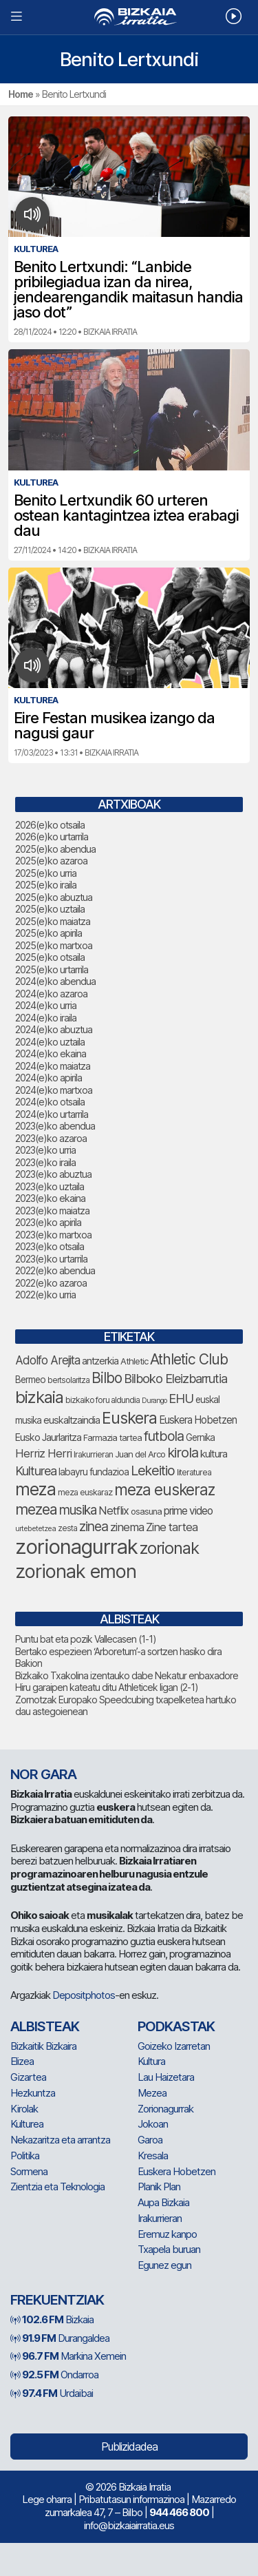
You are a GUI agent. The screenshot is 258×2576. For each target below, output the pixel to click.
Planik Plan (159, 2186)
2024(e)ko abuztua (53, 1029)
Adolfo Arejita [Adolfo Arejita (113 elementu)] (47, 1360)
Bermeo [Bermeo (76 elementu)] (30, 1379)
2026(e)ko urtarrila (51, 836)
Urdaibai (51, 2393)
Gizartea (28, 2077)
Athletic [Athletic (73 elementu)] (134, 1361)
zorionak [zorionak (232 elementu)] (169, 1548)
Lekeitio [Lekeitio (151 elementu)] (153, 1470)
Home (20, 94)
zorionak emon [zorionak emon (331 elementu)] (75, 1571)
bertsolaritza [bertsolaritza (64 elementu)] (68, 1380)
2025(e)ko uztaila (50, 909)
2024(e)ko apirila (48, 1077)
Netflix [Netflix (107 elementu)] (113, 1510)
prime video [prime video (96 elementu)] (188, 1510)
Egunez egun (164, 2265)
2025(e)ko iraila (45, 885)
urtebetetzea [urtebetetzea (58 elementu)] (35, 1528)
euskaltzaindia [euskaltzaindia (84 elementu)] (71, 1420)
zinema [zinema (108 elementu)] (127, 1527)
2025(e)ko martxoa (53, 945)
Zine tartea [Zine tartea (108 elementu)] (171, 1527)
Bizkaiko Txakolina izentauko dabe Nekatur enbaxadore (126, 1675)
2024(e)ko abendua (55, 981)
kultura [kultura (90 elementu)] (213, 1454)
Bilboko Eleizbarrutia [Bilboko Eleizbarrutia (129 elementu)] (175, 1378)
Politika (24, 2155)
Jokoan (153, 2123)
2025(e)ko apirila (48, 933)
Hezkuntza (32, 2092)
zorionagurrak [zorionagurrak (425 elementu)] (76, 1547)
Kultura (151, 2061)
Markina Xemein (68, 2355)
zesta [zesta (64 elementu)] (67, 1528)
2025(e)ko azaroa (51, 860)
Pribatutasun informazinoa (131, 2499)
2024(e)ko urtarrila (51, 1114)
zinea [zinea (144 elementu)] (93, 1526)
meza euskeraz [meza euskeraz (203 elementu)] (164, 1489)
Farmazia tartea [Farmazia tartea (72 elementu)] (112, 1438)
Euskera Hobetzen (176, 2171)
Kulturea (26, 2123)
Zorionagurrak (165, 2108)
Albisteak (44, 2026)
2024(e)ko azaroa (51, 993)
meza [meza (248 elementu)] (35, 1489)
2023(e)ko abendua (55, 1126)
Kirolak (24, 2108)
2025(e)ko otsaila (50, 957)
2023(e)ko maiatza (52, 1210)
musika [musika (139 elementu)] (77, 1510)
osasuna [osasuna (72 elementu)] (146, 1511)
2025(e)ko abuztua (53, 897)
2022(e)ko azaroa (51, 1283)
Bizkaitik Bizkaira (43, 2046)
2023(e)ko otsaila (49, 1246)
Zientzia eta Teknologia (57, 2186)
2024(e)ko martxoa (53, 1090)
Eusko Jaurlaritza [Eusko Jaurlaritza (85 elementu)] (48, 1437)
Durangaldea (59, 2338)
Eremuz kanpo (167, 2234)
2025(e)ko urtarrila (51, 969)
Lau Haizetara (166, 2077)
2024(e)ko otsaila (50, 1102)
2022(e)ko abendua (55, 1270)
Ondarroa (54, 2374)
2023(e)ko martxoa (53, 1234)
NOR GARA (43, 1774)
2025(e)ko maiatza (52, 921)
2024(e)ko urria (45, 1005)
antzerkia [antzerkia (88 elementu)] (100, 1361)
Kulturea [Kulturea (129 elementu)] (35, 1470)
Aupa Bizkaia (163, 2202)
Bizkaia (52, 2319)
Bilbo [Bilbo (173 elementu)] (107, 1377)
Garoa (150, 2139)
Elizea (22, 2061)
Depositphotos (83, 1995)
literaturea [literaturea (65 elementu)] (194, 1472)
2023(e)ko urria (45, 1150)
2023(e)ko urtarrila (51, 1259)
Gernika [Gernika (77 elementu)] (200, 1437)
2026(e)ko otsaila (50, 825)
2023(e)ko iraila (45, 1162)
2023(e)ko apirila (48, 1222)
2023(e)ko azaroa (51, 1138)
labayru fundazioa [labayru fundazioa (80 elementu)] (93, 1471)
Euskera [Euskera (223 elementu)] (129, 1418)
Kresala (153, 2155)
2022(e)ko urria (45, 1294)
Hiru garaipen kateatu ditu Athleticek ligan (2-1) (106, 1687)
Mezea (152, 2092)
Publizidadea (129, 2446)
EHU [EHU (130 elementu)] (181, 1398)
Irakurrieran (160, 2218)
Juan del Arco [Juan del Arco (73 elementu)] (140, 1454)
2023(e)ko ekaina (50, 1198)
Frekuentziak (57, 2300)
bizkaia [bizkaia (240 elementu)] (39, 1397)
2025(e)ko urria (45, 873)
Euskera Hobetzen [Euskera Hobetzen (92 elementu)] (198, 1419)
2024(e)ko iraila (45, 1018)
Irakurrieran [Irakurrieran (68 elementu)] (93, 1454)
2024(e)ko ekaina (50, 1053)
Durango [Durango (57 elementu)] (154, 1400)
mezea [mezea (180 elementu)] (36, 1509)
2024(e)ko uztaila (50, 1042)
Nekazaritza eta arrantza (60, 2139)
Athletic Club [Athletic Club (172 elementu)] (189, 1359)
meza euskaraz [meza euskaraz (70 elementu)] (85, 1492)
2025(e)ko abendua (55, 849)
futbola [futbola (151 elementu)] (164, 1436)
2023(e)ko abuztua (53, 1174)
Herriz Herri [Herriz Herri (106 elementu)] (43, 1453)
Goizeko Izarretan (174, 2046)
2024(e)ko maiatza (52, 1066)
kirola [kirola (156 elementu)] (182, 1452)
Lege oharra (47, 2499)
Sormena (28, 2171)
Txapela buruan (169, 2249)
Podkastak (176, 2026)
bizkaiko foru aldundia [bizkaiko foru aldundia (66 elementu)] (102, 1400)
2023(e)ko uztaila (49, 1186)
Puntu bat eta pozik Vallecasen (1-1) (85, 1639)
